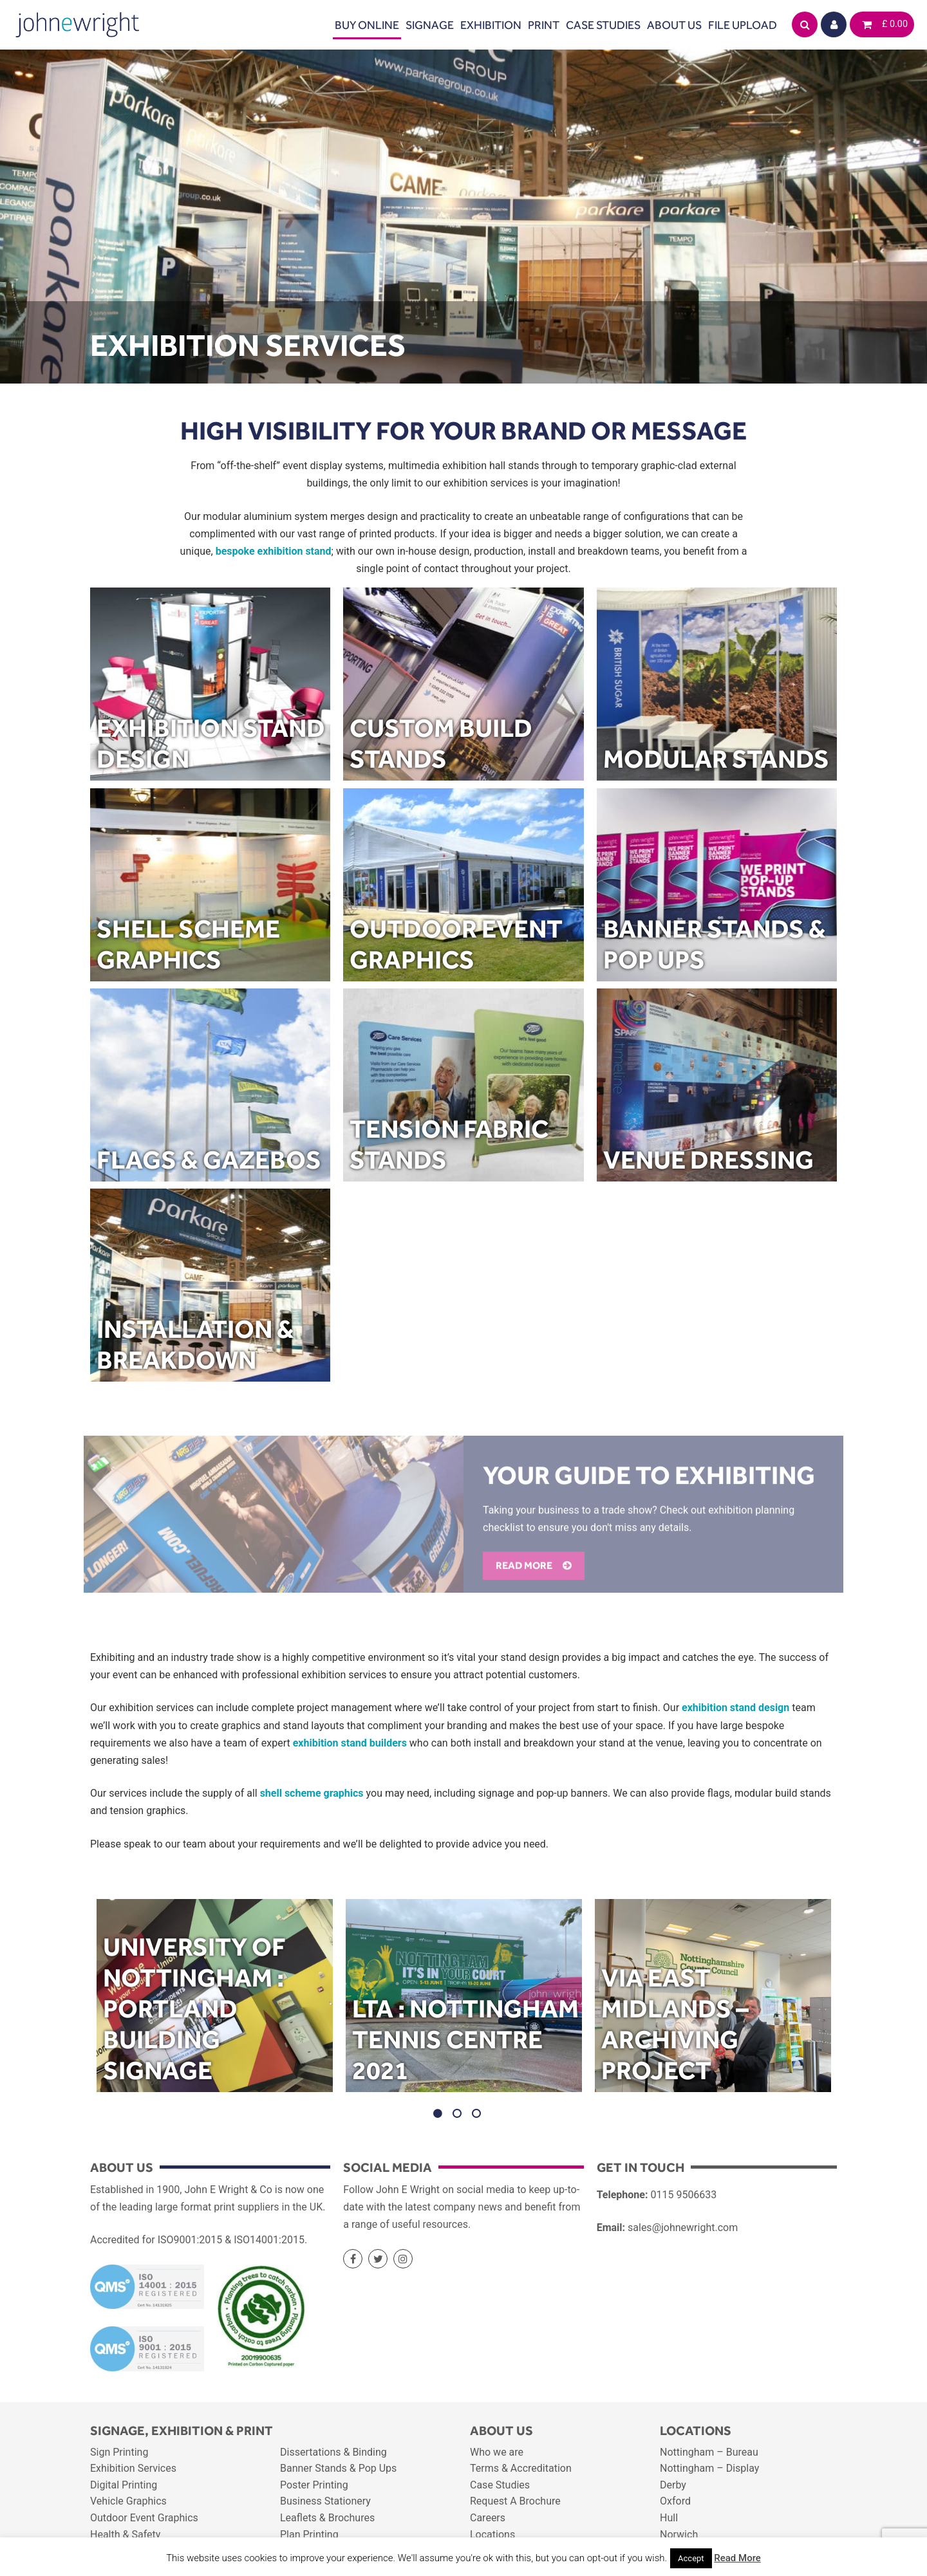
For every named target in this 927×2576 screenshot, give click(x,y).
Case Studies (603, 25)
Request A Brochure (515, 2501)
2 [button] (457, 2113)
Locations (492, 2534)
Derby (673, 2485)
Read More (737, 2558)
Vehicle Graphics (128, 2501)
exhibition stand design (735, 1707)
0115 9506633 (683, 2195)
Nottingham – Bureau (709, 2452)
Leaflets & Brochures (327, 2518)
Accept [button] (691, 2558)
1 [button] (437, 2113)
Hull (669, 2518)
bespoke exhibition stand (274, 551)
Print (543, 25)
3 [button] (476, 2113)
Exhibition (490, 25)
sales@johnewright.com (683, 2227)
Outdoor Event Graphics (144, 2518)
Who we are (496, 2452)
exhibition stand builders (350, 1743)
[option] (214, 1999)
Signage (430, 25)
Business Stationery (325, 2501)
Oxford (675, 2501)
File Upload (742, 25)
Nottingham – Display (709, 2468)
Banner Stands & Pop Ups (338, 2468)
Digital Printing (123, 2485)
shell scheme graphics (312, 1793)
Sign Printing (119, 2452)
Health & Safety (125, 2534)
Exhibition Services (133, 2468)
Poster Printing (314, 2485)
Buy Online (367, 25)
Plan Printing (309, 2534)
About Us (674, 25)
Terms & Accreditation (521, 2468)
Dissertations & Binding (333, 2452)
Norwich (679, 2534)
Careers (487, 2518)
